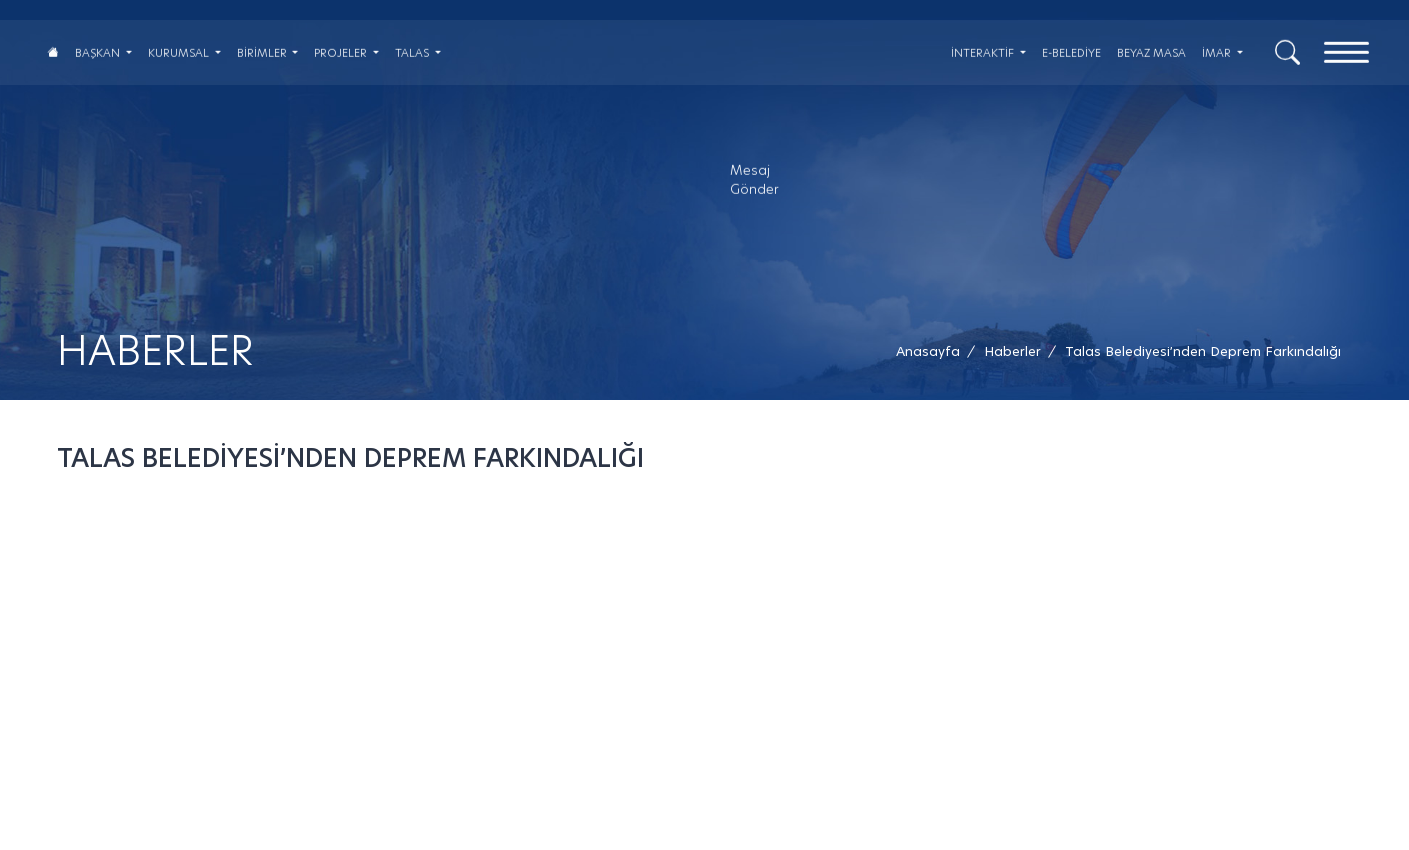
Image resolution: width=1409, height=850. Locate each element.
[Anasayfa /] (934, 351)
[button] (1203, 351)
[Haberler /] (1012, 351)
